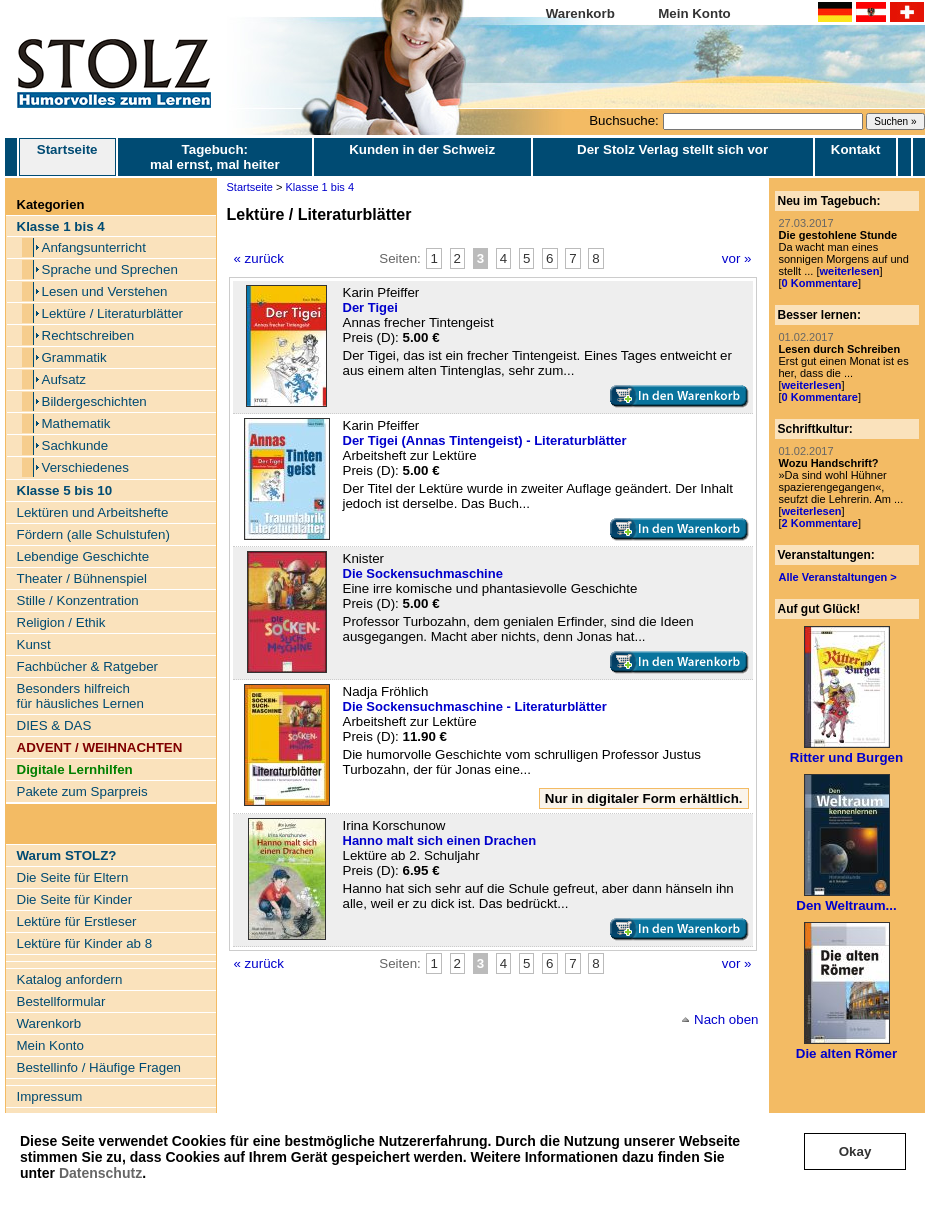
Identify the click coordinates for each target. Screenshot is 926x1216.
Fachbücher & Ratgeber (88, 666)
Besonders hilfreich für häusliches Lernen (80, 696)
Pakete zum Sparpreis (82, 791)
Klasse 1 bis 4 (320, 187)
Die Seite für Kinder (75, 899)
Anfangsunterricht (94, 247)
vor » (737, 258)
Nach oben (726, 1019)
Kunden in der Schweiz (422, 149)
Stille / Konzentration (78, 600)
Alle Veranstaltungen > (838, 577)
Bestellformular (61, 1001)
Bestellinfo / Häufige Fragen (99, 1067)
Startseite (67, 157)
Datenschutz (100, 1173)
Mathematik (76, 423)
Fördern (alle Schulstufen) (93, 534)
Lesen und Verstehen (105, 291)
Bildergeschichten (94, 401)
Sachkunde (75, 445)
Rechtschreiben (88, 335)
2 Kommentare (820, 523)
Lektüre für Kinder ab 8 (85, 943)
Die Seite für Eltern (73, 877)
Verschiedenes (85, 467)
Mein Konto (694, 13)
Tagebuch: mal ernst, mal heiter (215, 157)
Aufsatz (64, 379)
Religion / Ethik (61, 622)
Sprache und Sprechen (110, 269)
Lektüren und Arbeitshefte (93, 512)
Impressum (50, 1096)
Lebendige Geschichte (83, 556)
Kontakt (856, 149)
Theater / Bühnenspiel (82, 578)
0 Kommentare (820, 283)
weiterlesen (849, 271)
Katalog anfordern (70, 979)
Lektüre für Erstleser (77, 921)
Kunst (34, 644)
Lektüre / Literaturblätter (113, 313)
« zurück (259, 258)
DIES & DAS (54, 725)
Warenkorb (580, 13)
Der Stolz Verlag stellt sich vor (672, 149)
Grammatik (74, 357)
